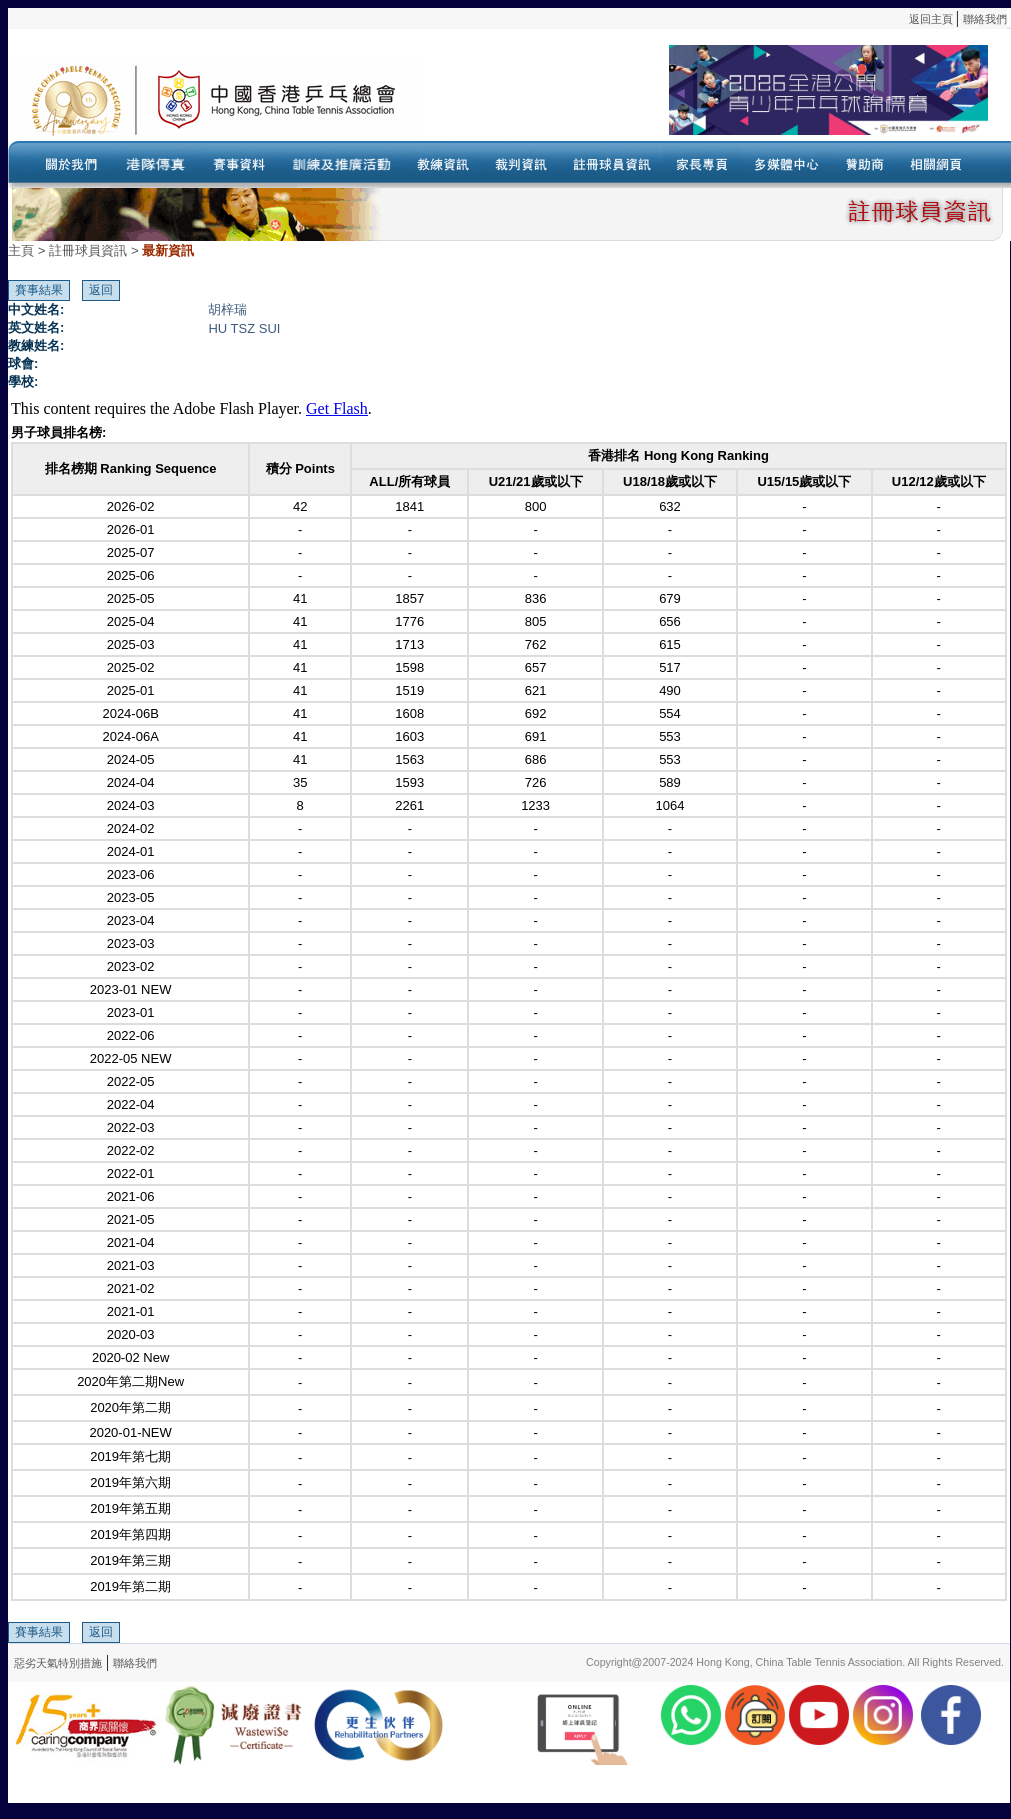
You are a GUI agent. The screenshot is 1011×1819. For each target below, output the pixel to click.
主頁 (21, 250)
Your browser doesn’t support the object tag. (703, 99)
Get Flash (337, 408)
